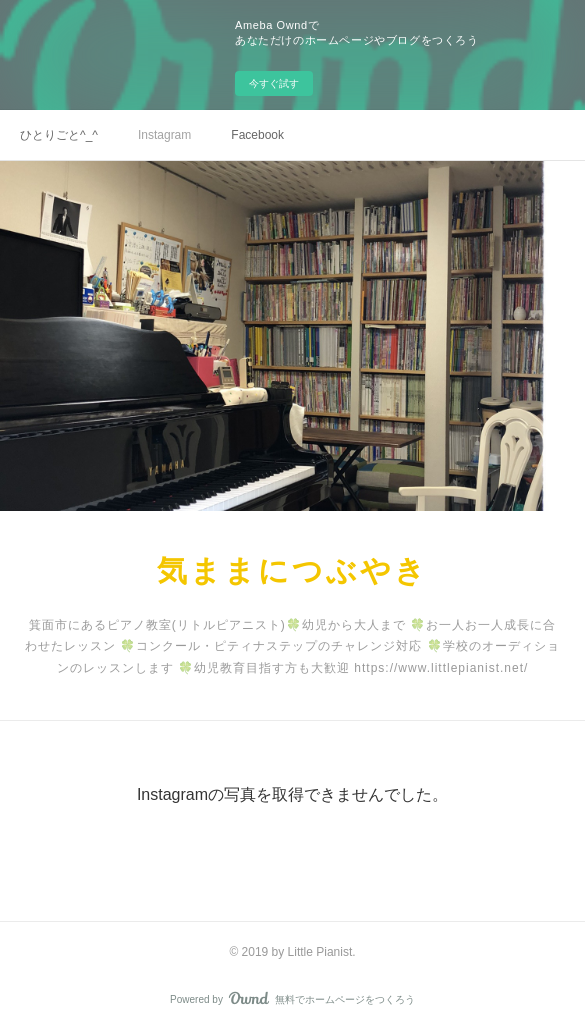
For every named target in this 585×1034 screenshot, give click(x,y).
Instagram (164, 135)
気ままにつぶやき (292, 570)
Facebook (257, 135)
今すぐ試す (274, 83)
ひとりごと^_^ (59, 135)
